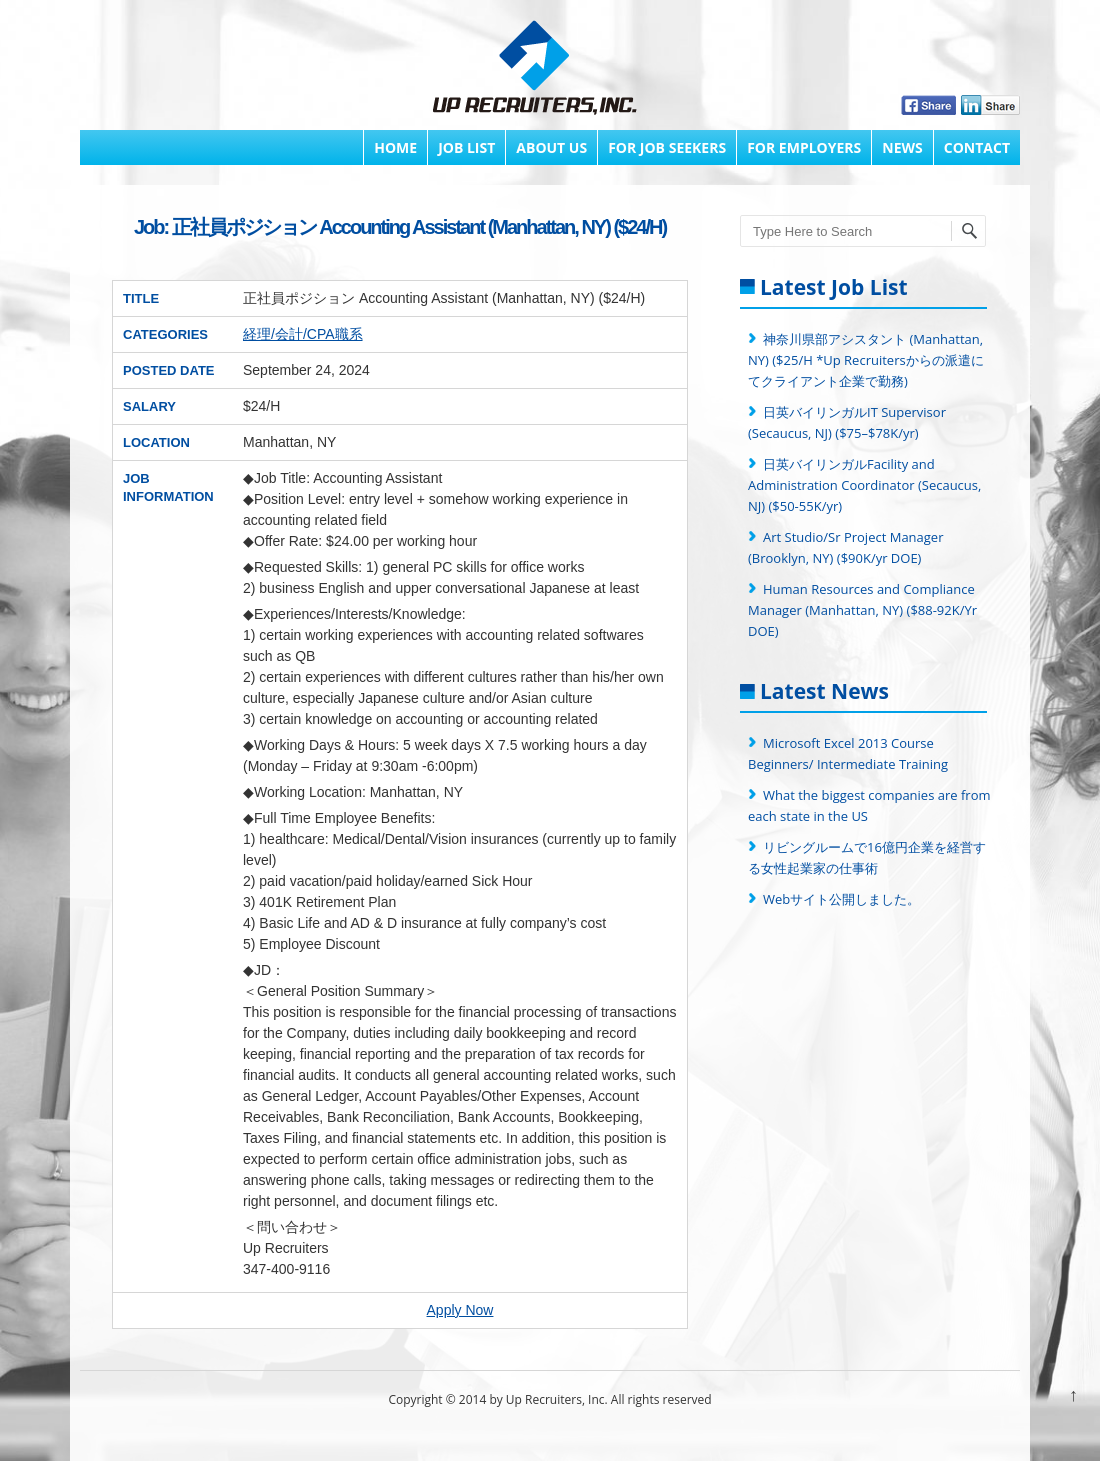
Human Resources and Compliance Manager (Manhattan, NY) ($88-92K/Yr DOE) (862, 610)
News (902, 147)
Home (395, 147)
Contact (977, 147)
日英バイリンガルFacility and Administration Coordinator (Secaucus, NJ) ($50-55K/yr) (864, 485)
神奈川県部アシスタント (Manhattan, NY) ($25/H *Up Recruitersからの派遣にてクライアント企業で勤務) (866, 360)
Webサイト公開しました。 (841, 899)
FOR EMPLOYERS (804, 147)
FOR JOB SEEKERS (667, 147)
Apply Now (460, 1310)
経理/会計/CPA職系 (303, 334)
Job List (466, 147)
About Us (551, 147)
